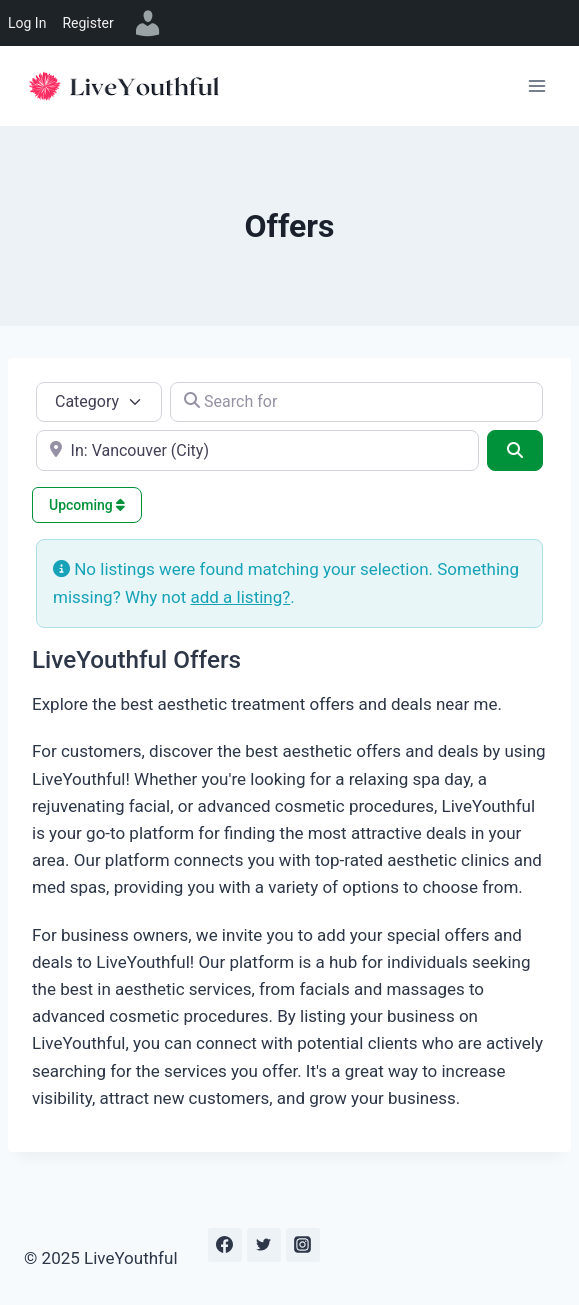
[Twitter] (264, 1245)
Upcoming (87, 505)
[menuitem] (148, 23)
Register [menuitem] (87, 23)
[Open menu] (536, 85)
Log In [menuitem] (27, 23)
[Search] (515, 450)
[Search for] (356, 402)
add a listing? (240, 597)
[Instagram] (303, 1245)
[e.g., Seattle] (257, 450)
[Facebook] (225, 1245)
